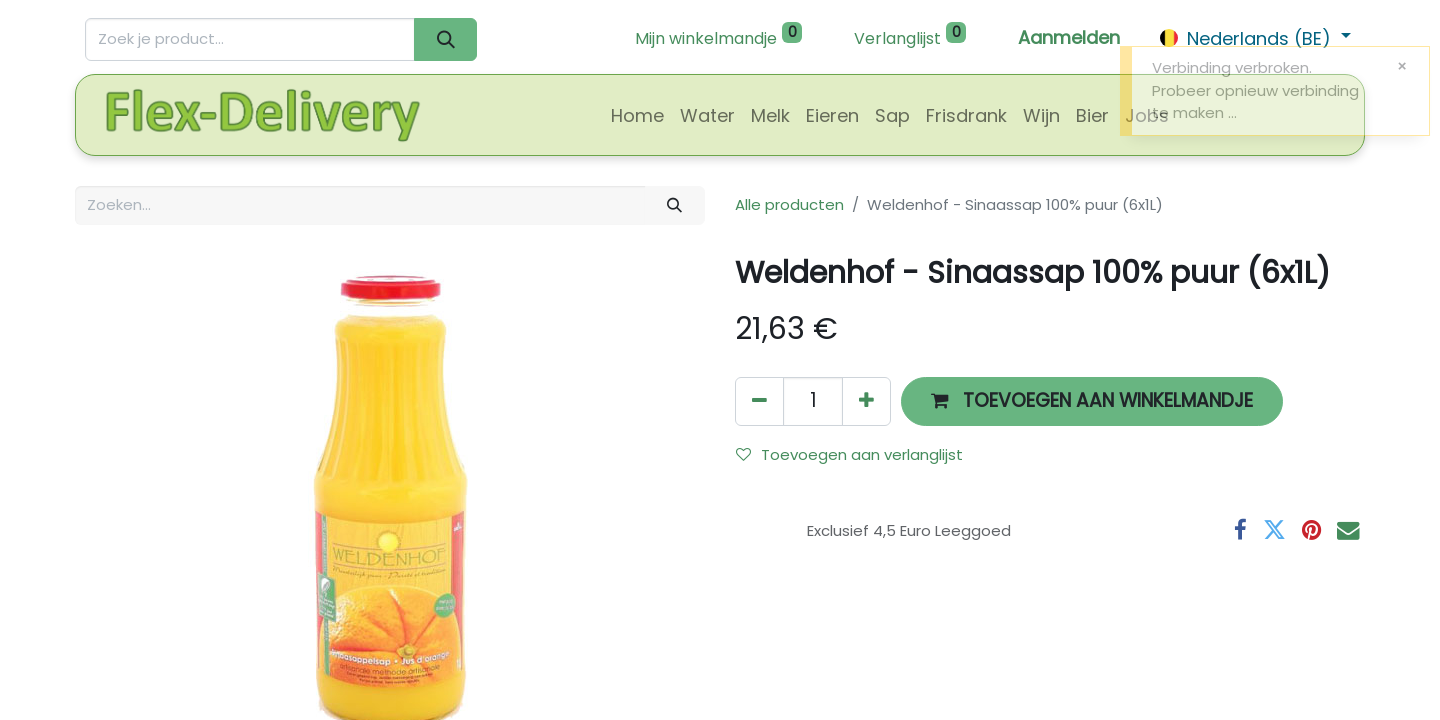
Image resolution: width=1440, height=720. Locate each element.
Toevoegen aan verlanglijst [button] (849, 454)
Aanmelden (1069, 37)
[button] (1092, 401)
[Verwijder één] (759, 401)
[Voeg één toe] (866, 401)
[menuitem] (637, 115)
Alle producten (789, 204)
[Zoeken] (445, 39)
